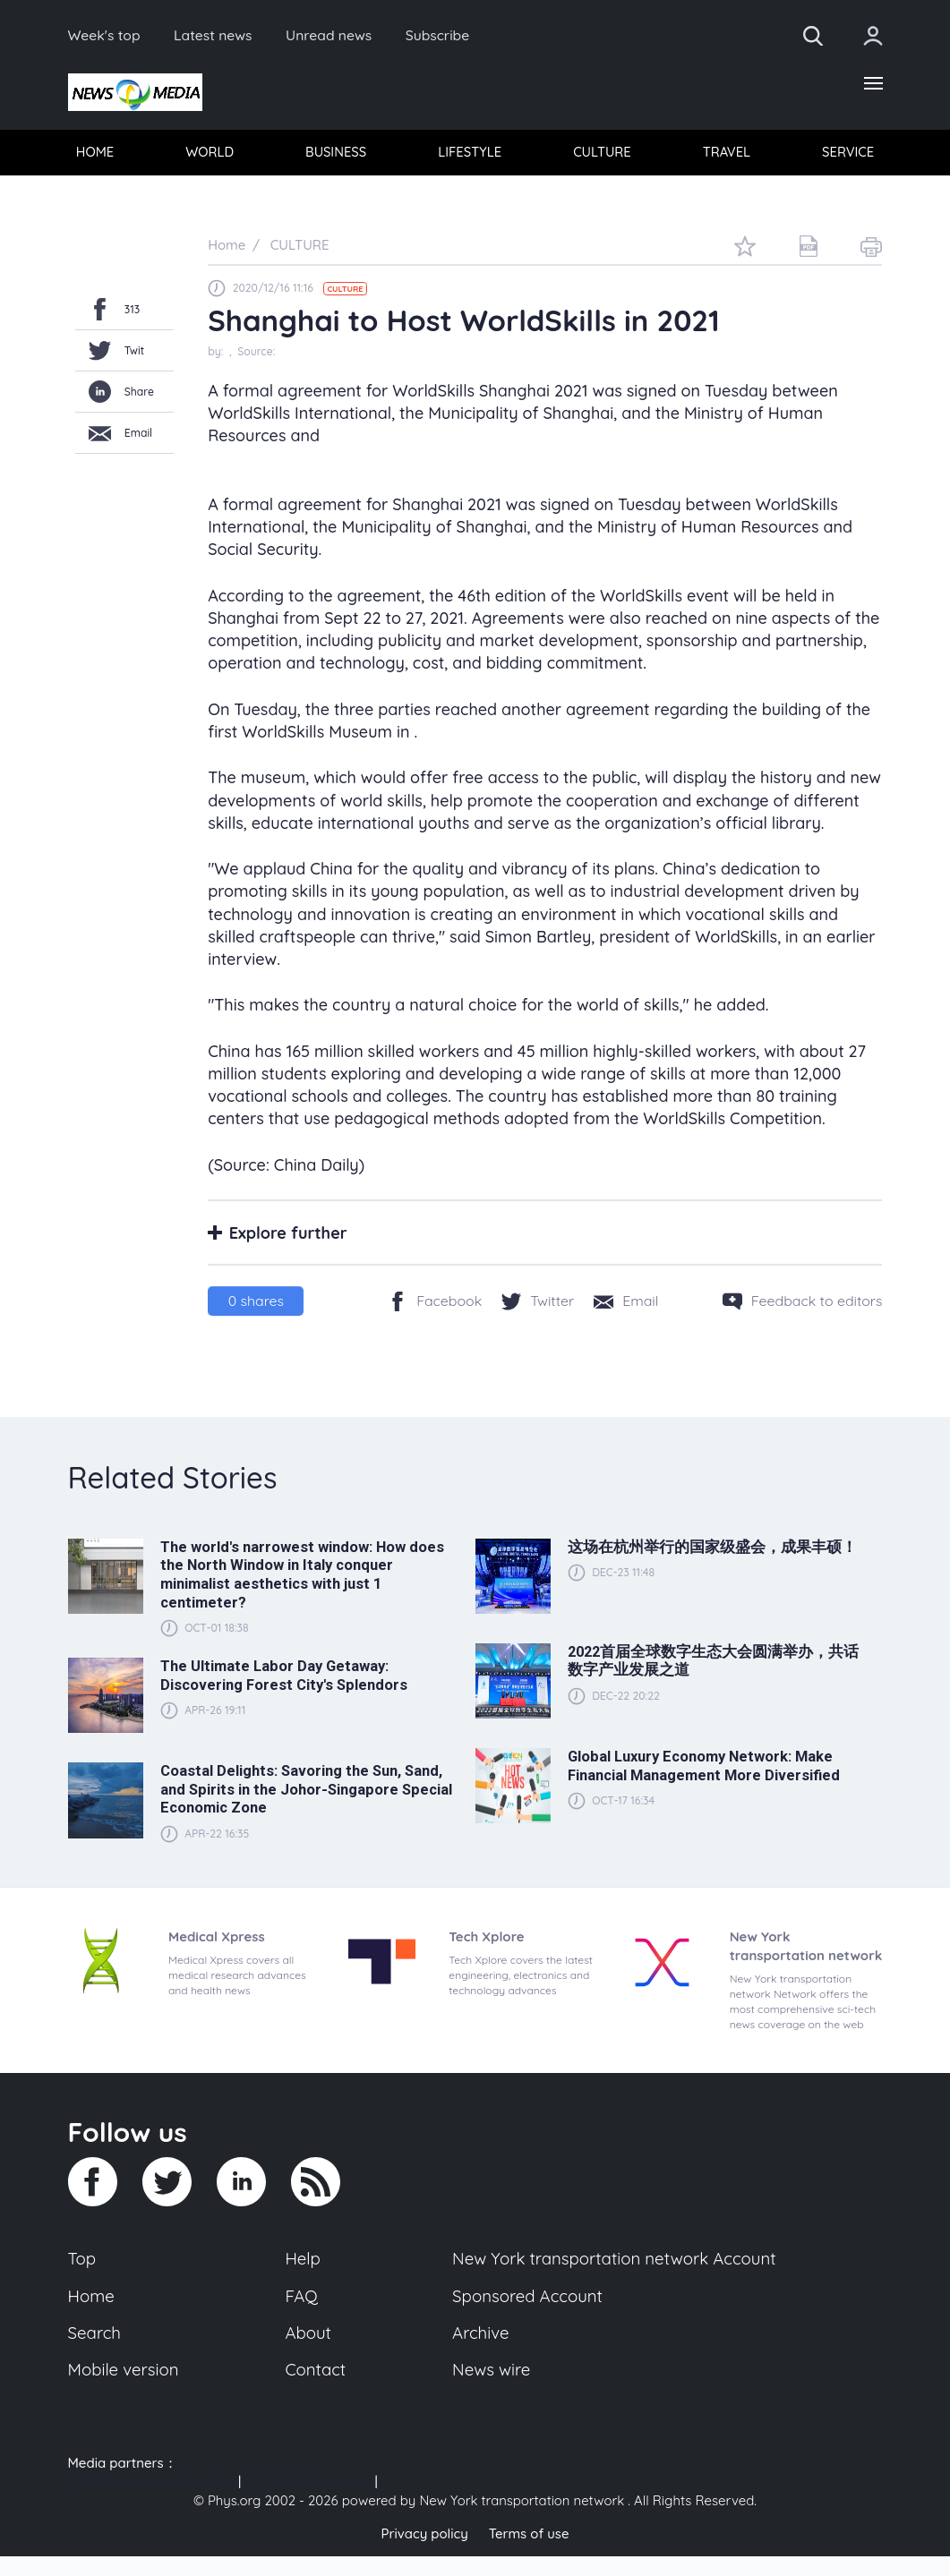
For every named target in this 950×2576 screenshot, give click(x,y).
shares (256, 1301)
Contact (315, 2390)
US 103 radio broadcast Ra (151, 2502)
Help (303, 2279)
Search (95, 2353)
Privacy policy (424, 2553)
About (308, 2353)
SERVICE (847, 153)
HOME (95, 153)
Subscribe (442, 36)
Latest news (214, 36)
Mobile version (124, 2390)
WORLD (210, 153)
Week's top (104, 36)
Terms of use (529, 2553)
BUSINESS (335, 153)
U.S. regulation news (307, 2502)
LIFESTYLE (469, 153)
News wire (490, 2390)
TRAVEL (726, 153)
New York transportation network (522, 2520)
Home (92, 2316)
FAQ (301, 2316)
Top (82, 2279)
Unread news (332, 36)
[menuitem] (96, 153)
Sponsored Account (527, 2316)
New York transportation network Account (614, 2279)
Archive (480, 2353)
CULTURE (601, 153)
